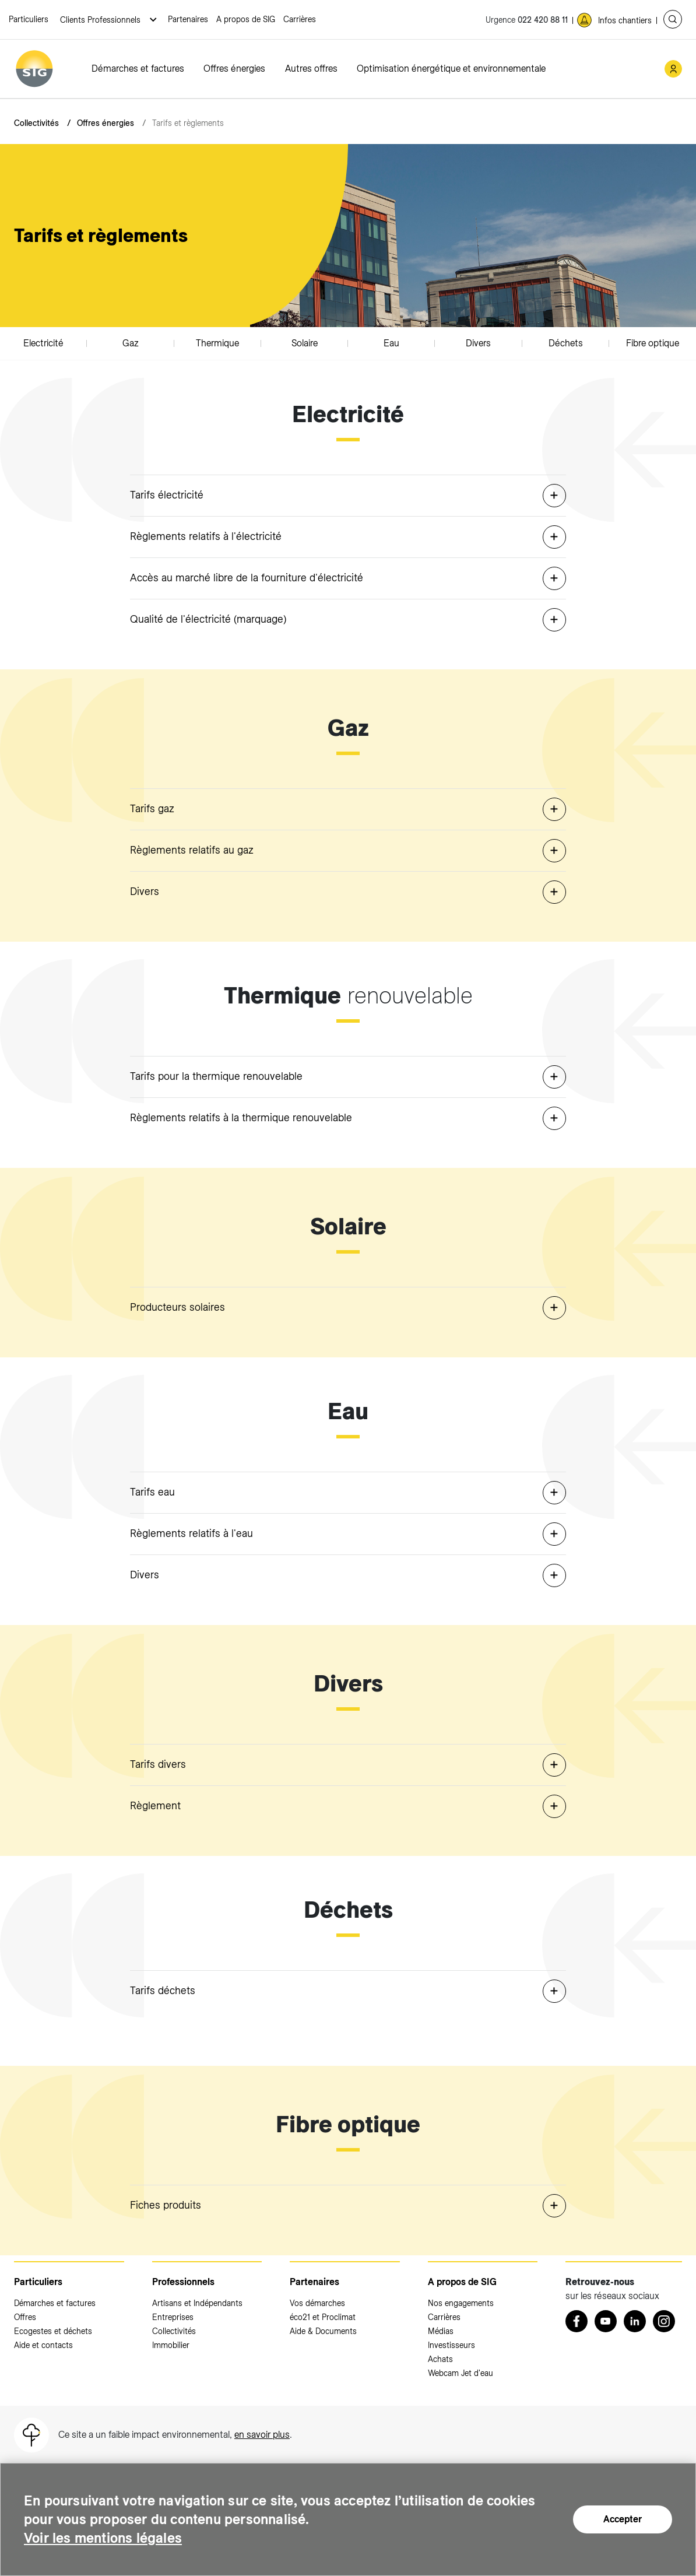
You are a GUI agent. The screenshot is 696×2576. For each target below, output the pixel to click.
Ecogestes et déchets (53, 2331)
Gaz (130, 343)
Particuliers (28, 19)
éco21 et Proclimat (323, 2317)
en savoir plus (262, 2434)
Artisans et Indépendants (197, 2303)
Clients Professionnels (101, 19)
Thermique (217, 343)
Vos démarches (317, 2303)
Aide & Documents (323, 2331)
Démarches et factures (138, 68)
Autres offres (311, 68)
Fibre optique (652, 343)
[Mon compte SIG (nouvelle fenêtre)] (673, 69)
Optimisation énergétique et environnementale (451, 68)
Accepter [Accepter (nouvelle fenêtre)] (622, 2519)
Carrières (299, 19)
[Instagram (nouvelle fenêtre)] (664, 2321)
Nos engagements (461, 2303)
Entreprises (173, 2317)
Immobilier (170, 2345)
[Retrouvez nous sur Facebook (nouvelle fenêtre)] (576, 2321)
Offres (25, 2317)
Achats (440, 2359)
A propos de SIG (245, 19)
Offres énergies (234, 68)
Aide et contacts (43, 2345)
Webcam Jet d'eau (460, 2373)
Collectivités (36, 123)
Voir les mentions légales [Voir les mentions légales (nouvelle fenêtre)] (104, 2537)
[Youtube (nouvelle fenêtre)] (606, 2321)
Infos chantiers (625, 20)
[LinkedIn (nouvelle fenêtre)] (635, 2321)
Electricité (43, 343)
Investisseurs (451, 2345)
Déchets (566, 343)
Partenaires (188, 19)
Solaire (304, 343)
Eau (391, 343)
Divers (478, 343)
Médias (441, 2331)
